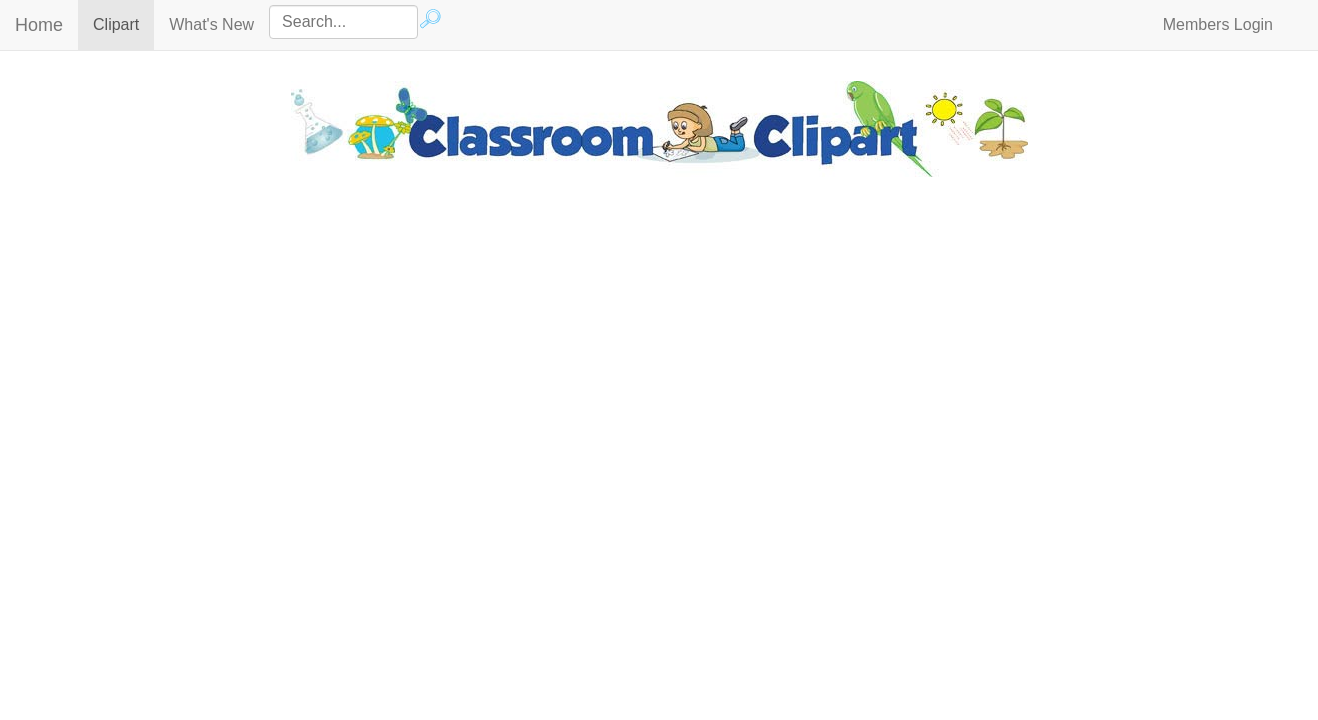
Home (39, 25)
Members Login (1218, 24)
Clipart (123, 23)
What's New (211, 24)
